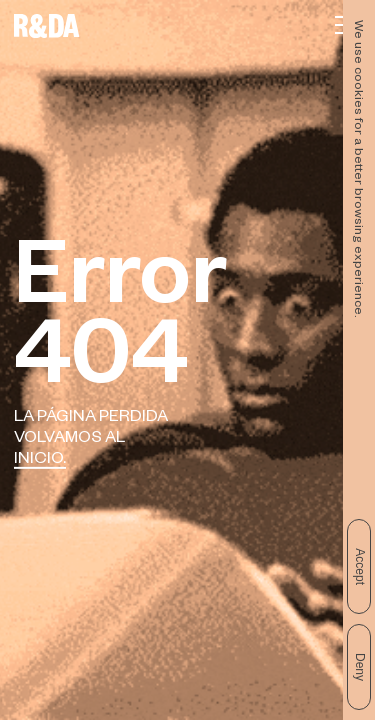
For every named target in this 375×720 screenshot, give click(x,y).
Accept (360, 566)
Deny (360, 667)
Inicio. (40, 460)
